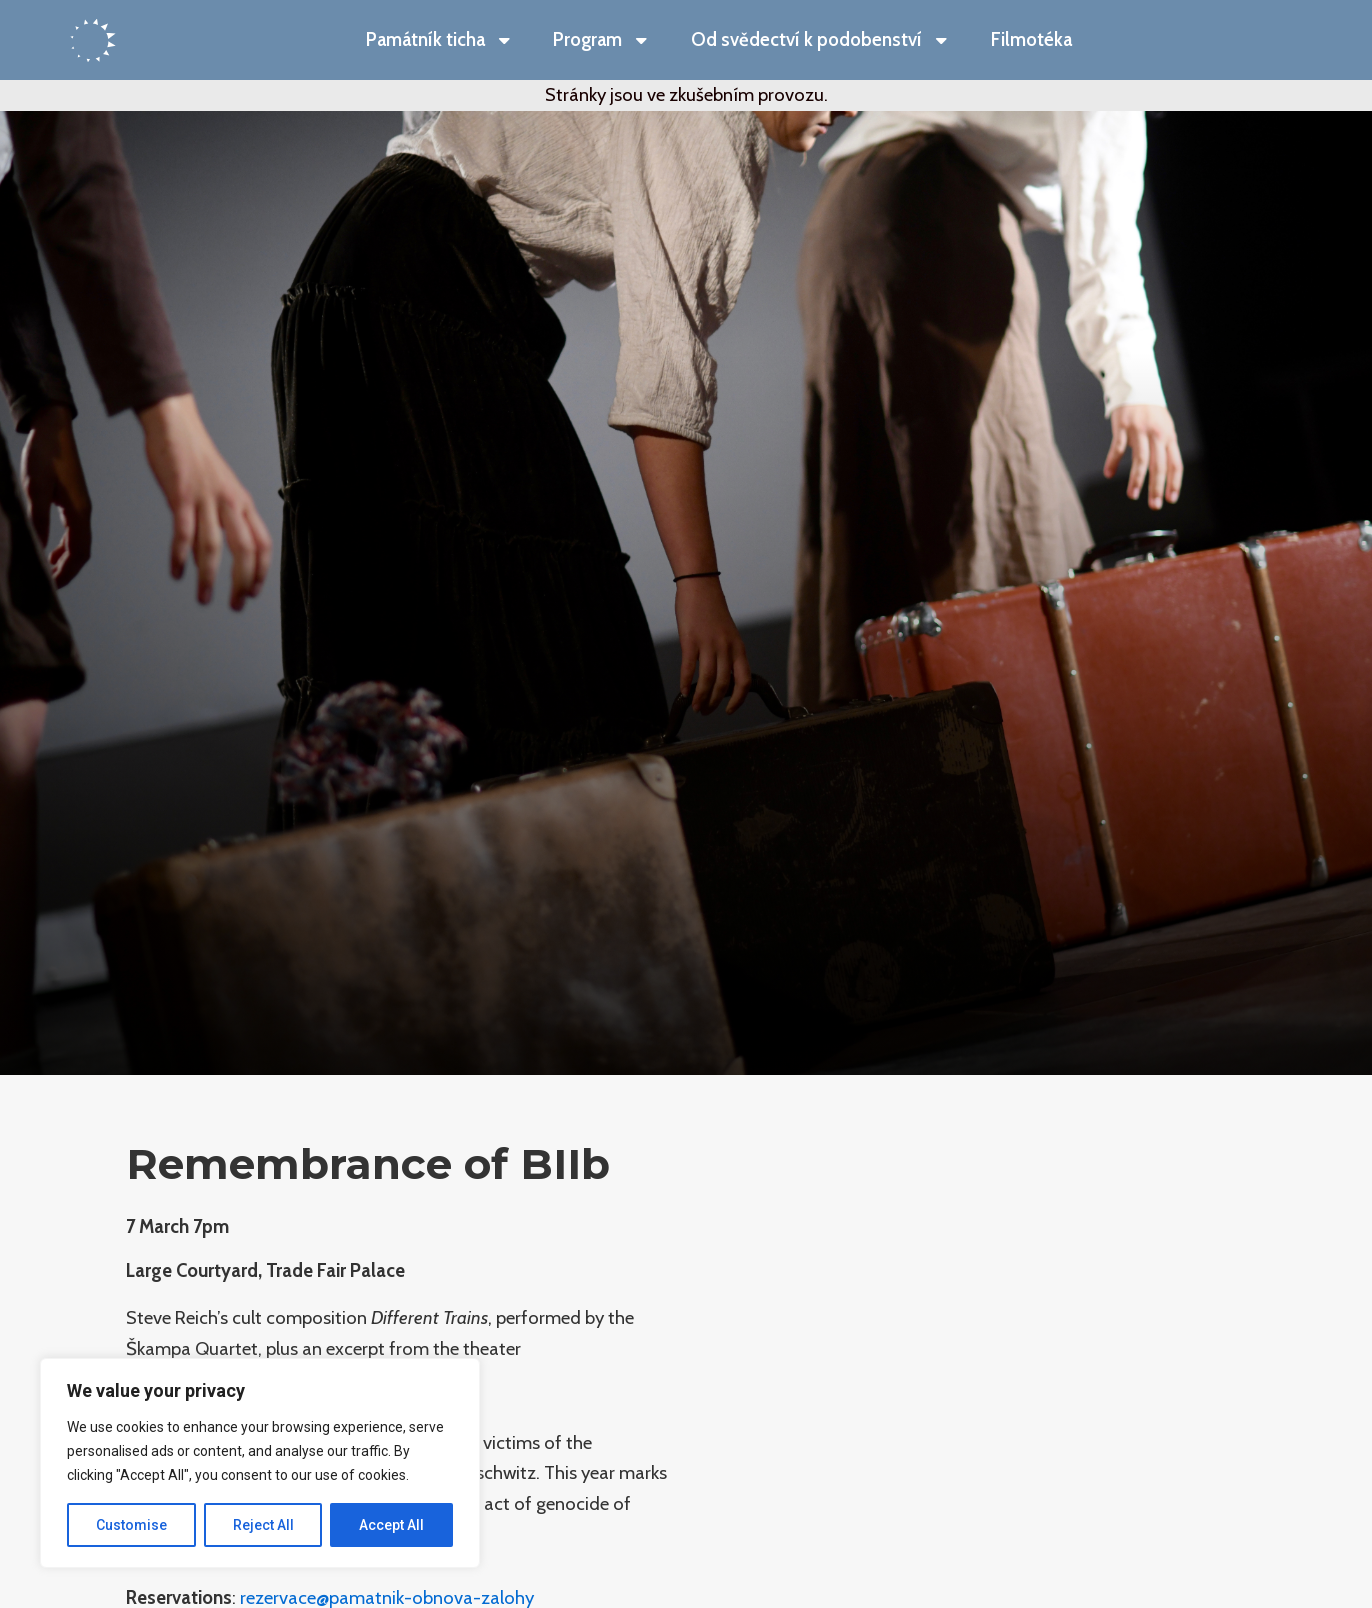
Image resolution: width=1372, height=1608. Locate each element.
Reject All (263, 1525)
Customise (131, 1525)
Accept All (391, 1525)
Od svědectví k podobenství (821, 40)
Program (602, 40)
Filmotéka (1031, 39)
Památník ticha (440, 40)
